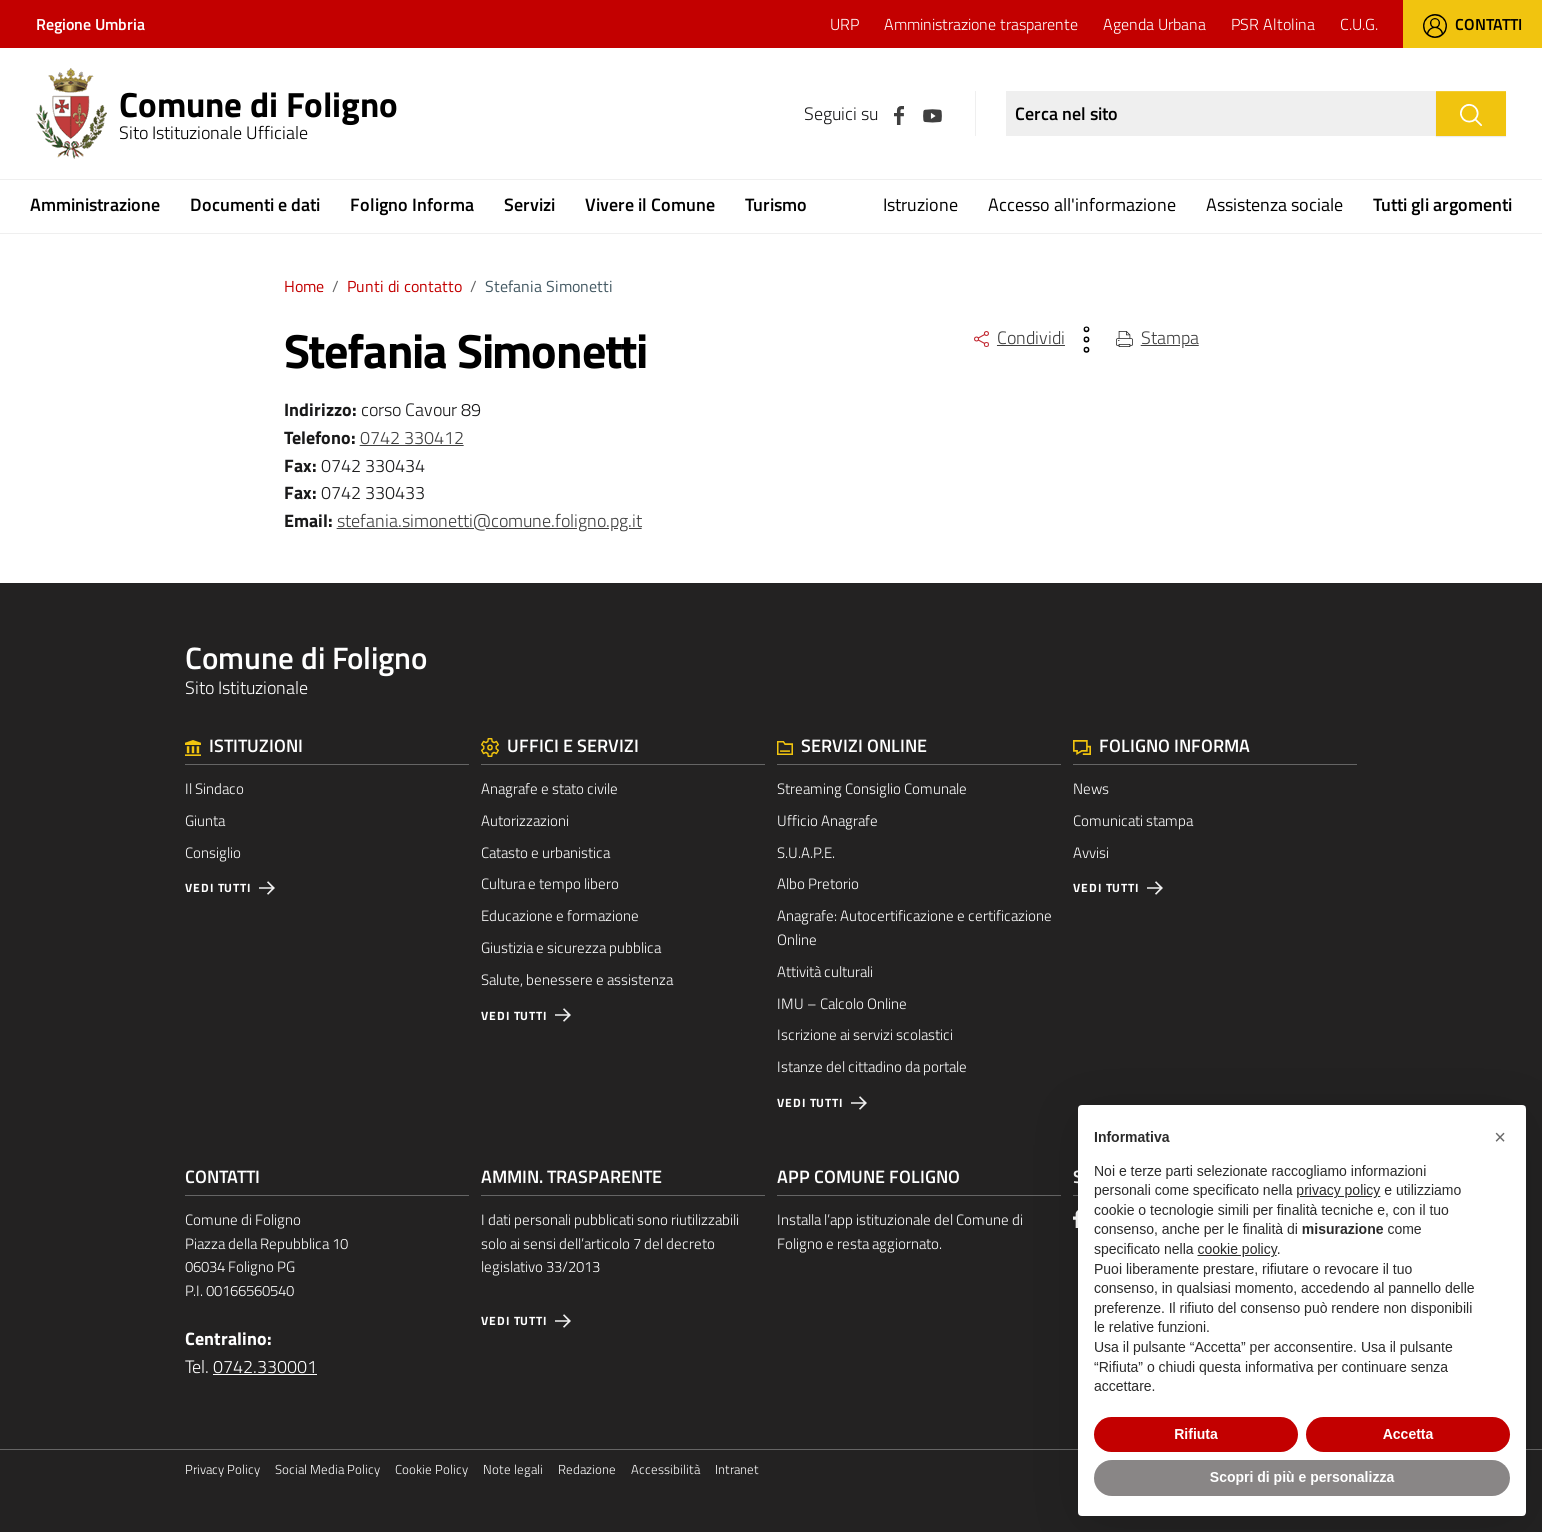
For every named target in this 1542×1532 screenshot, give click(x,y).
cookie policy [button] (1237, 1249)
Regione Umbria (90, 24)
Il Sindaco (214, 788)
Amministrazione (95, 204)
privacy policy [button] (1338, 1190)
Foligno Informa (412, 204)
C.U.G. (1359, 24)
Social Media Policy (327, 1469)
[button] (1500, 1137)
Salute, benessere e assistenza (577, 979)
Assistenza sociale (1274, 204)
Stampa (1157, 337)
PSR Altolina (1273, 24)
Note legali (513, 1469)
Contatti (1472, 24)
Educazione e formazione (560, 915)
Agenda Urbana (1154, 24)
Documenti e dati (255, 204)
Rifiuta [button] (1196, 1434)
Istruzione (920, 204)
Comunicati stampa (1133, 820)
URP (844, 24)
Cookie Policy (431, 1469)
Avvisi (1091, 852)
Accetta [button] (1408, 1434)
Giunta (205, 820)
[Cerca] (1471, 113)
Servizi (529, 204)
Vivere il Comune (650, 204)
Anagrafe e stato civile (549, 788)
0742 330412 (412, 437)
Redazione (587, 1469)
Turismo (776, 204)
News (1091, 788)
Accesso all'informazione (1082, 204)
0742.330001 (265, 1366)
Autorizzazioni (525, 820)
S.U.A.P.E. (806, 852)
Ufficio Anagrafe (827, 820)
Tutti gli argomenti (1442, 204)
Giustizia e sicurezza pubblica (571, 947)
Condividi (1019, 337)
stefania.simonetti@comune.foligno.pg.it (489, 520)
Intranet (737, 1469)
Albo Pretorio (818, 883)
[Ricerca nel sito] (1221, 113)
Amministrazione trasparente (981, 24)
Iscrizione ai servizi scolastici (865, 1034)
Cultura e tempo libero (550, 883)
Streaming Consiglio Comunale (872, 788)
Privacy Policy (222, 1469)
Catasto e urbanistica (545, 852)
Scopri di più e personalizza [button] (1302, 1477)
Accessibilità (665, 1469)
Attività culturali (825, 971)
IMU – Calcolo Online (842, 1003)
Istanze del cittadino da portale (872, 1066)
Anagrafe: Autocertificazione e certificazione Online (914, 927)
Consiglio (213, 852)
